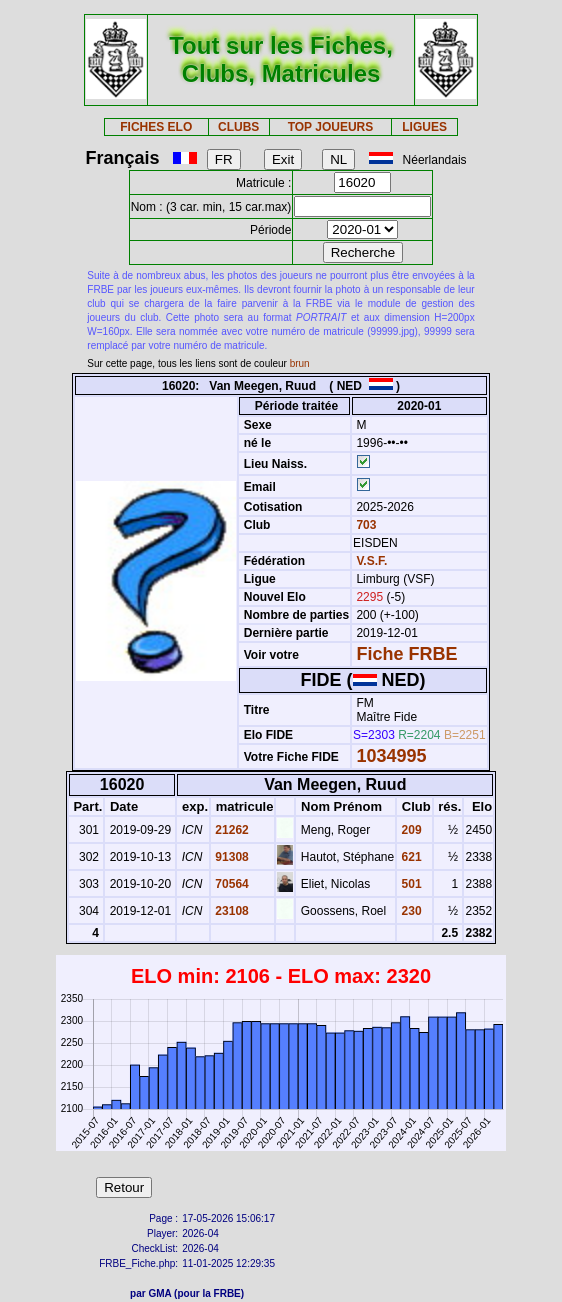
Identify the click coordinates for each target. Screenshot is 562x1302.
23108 (230, 911)
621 (409, 857)
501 (409, 884)
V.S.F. (371, 561)
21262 (230, 830)
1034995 (391, 756)
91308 (230, 857)
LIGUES (424, 127)
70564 (230, 884)
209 (409, 830)
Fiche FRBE (406, 654)
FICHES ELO (156, 127)
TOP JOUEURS (331, 127)
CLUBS (238, 127)
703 (364, 525)
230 (409, 911)
